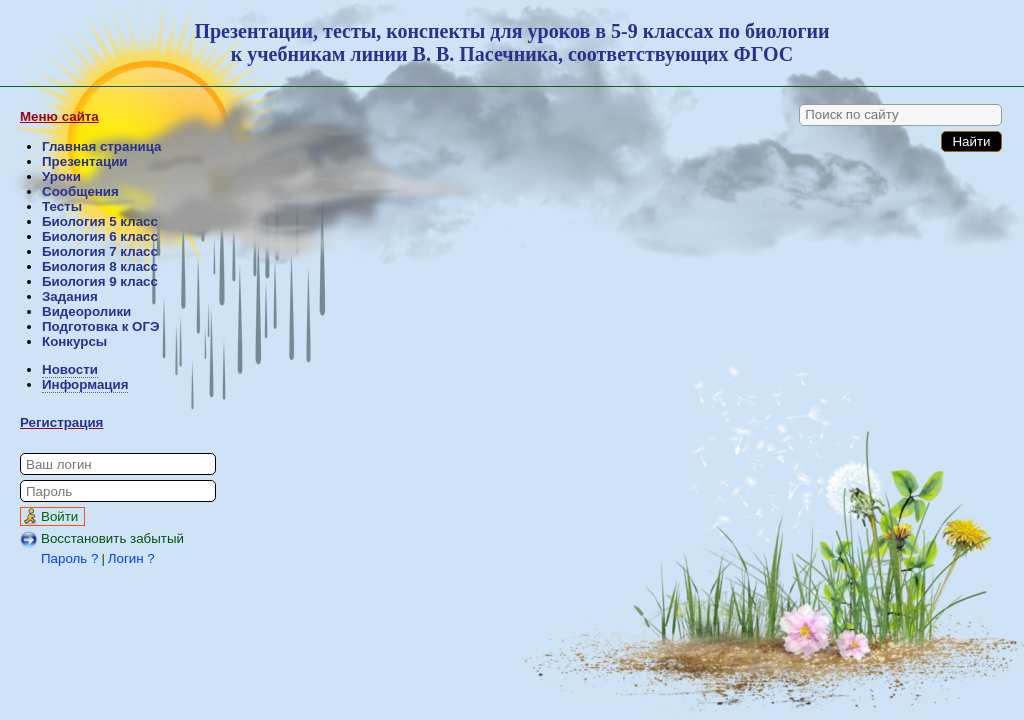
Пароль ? (69, 558)
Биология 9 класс (100, 281)
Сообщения (80, 191)
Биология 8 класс (100, 266)
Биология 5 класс (100, 221)
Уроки (61, 176)
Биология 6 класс (100, 236)
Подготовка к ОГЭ (100, 326)
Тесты (62, 206)
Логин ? (131, 558)
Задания (70, 296)
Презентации (85, 161)
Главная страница (101, 146)
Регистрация (61, 422)
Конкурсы (74, 341)
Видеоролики (86, 311)
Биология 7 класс (100, 251)
